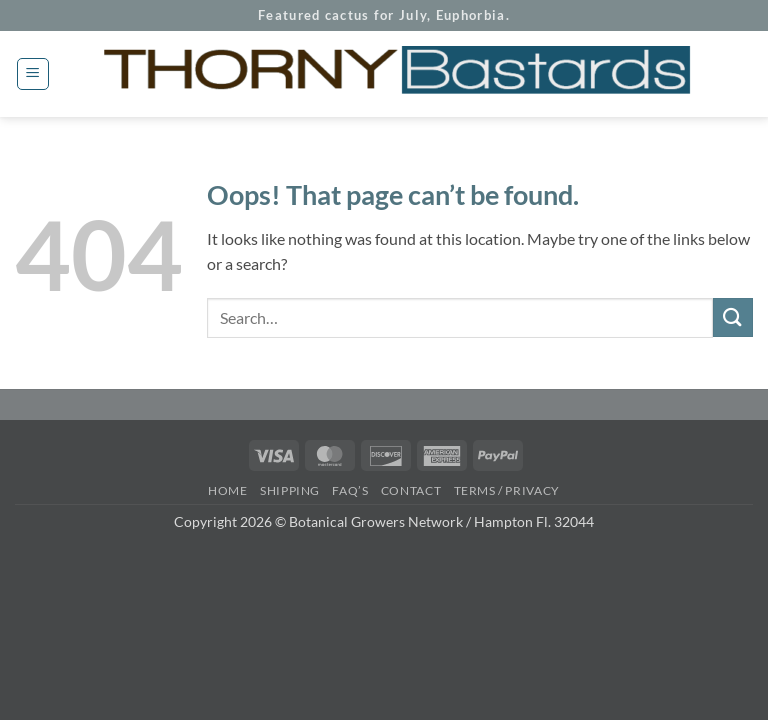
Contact (411, 490)
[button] (33, 74)
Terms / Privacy (507, 490)
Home (227, 490)
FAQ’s (350, 490)
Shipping (290, 490)
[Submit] (733, 317)
